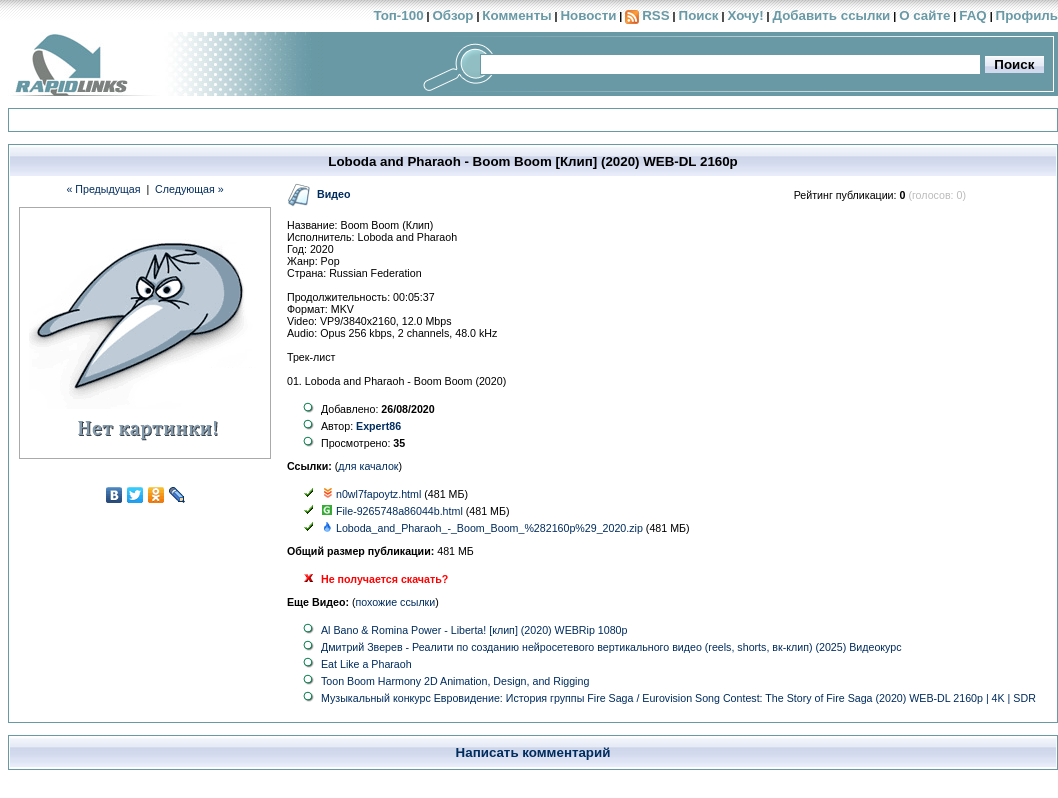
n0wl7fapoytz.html (378, 494)
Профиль (1027, 15)
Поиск (699, 15)
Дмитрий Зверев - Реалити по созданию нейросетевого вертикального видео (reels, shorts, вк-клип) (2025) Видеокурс (611, 647)
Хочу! (745, 15)
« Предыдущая (103, 189)
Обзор (452, 15)
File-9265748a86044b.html (399, 511)
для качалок (368, 466)
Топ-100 (398, 15)
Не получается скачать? (384, 579)
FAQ (972, 15)
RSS (655, 15)
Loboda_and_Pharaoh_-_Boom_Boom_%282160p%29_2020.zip (489, 528)
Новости (588, 15)
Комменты (516, 15)
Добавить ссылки (831, 15)
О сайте (924, 15)
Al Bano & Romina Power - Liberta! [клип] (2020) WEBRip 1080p (474, 630)
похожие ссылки (396, 602)
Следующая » (189, 189)
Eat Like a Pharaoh (366, 664)
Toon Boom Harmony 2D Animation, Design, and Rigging (455, 681)
